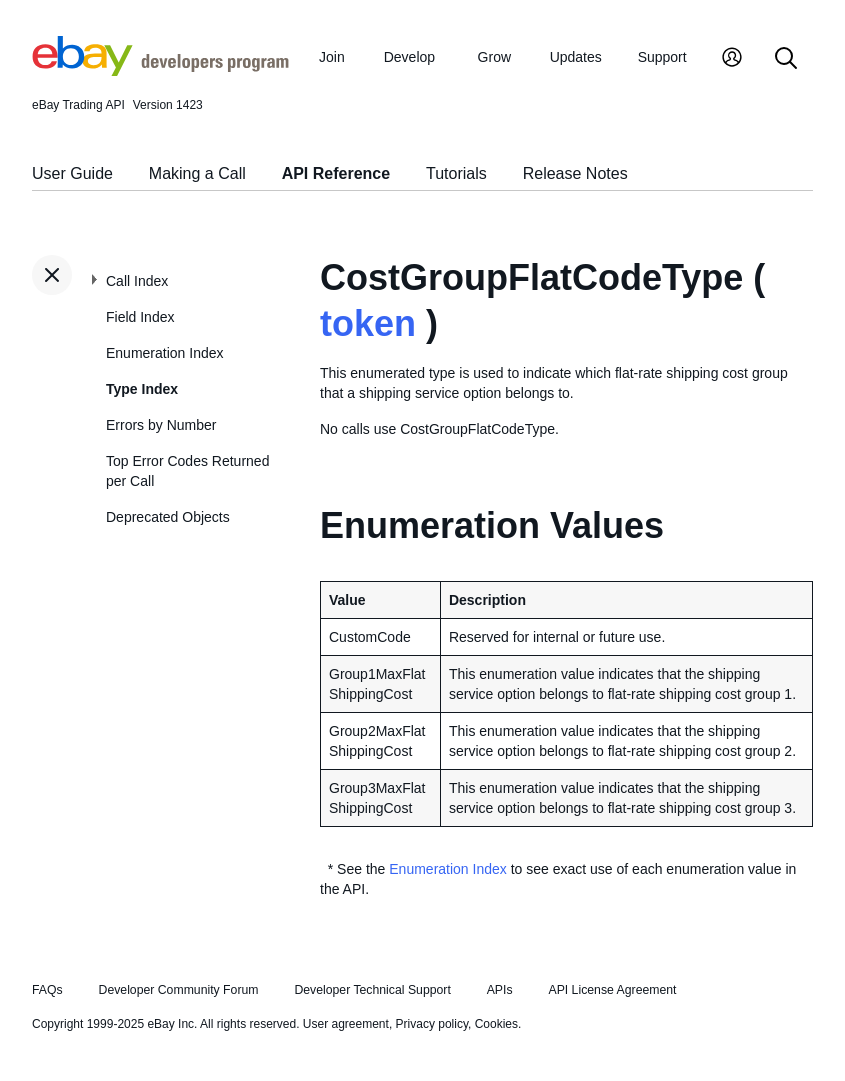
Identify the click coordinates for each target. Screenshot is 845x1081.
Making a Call (197, 173)
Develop (409, 57)
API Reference (336, 173)
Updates (576, 57)
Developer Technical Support (372, 990)
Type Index (142, 389)
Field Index (140, 317)
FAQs (47, 990)
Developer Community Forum (179, 990)
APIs (500, 990)
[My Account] (732, 59)
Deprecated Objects (168, 517)
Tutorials (456, 173)
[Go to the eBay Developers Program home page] (160, 71)
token (368, 323)
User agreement (346, 1024)
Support (662, 57)
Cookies (496, 1024)
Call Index (137, 281)
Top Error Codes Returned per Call (187, 471)
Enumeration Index (165, 353)
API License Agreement (612, 990)
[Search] (786, 59)
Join (332, 57)
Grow (494, 57)
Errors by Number (161, 425)
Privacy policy (432, 1024)
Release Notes (575, 173)
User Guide (72, 173)
